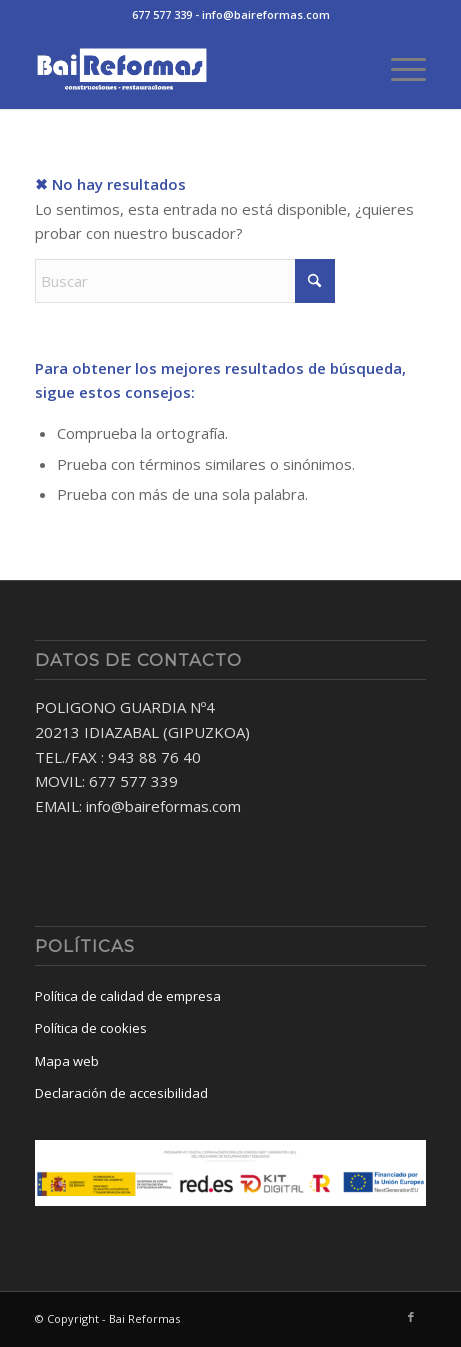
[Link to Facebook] (411, 1317)
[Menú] (398, 69)
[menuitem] (398, 69)
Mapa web (67, 1061)
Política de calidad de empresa (128, 996)
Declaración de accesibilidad (121, 1093)
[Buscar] (185, 281)
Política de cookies (91, 1028)
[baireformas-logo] (191, 69)
